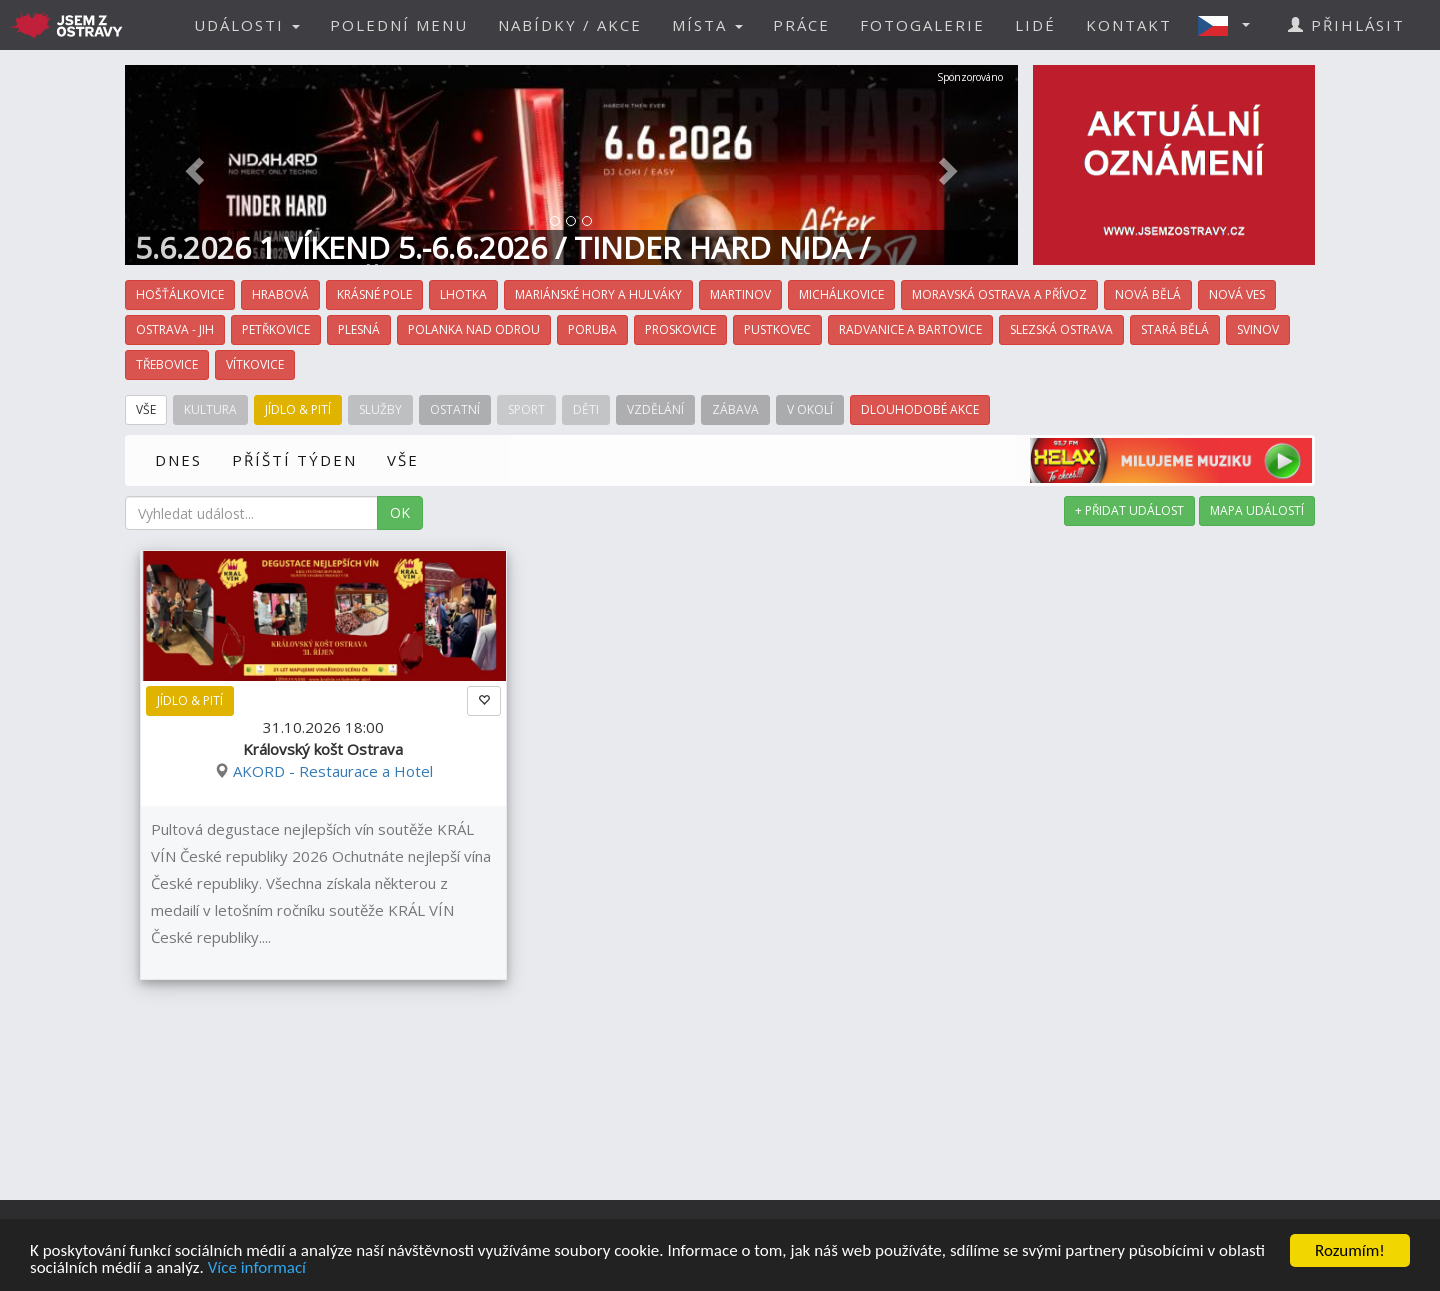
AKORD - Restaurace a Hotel (333, 771)
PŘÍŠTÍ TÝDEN (294, 460)
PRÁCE (801, 25)
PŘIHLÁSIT (1346, 25)
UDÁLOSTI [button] (247, 25)
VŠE (403, 460)
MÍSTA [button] (707, 25)
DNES (178, 460)
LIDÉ (1035, 25)
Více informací (257, 1268)
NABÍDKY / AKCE (570, 25)
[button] (1230, 25)
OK (400, 512)
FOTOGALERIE (922, 25)
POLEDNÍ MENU (399, 25)
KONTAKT (1129, 25)
